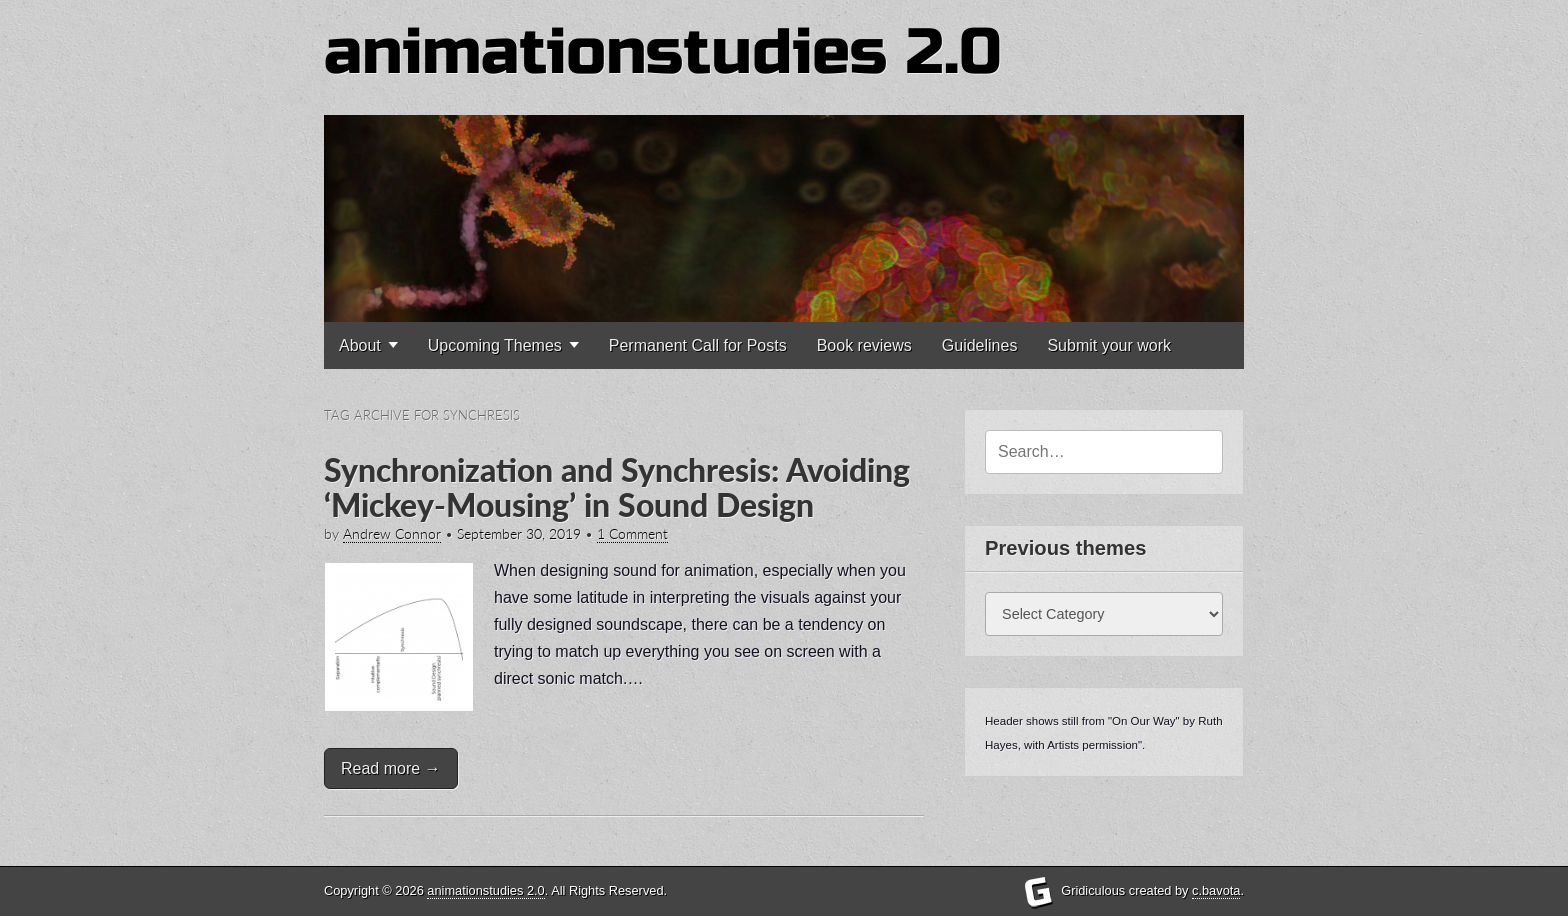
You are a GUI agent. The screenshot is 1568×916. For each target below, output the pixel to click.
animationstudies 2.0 (663, 52)
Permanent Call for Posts (698, 345)
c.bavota (1216, 890)
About (360, 345)
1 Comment (632, 534)
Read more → (391, 768)
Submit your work (1109, 345)
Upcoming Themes (495, 345)
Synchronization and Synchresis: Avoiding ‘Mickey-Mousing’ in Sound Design (617, 487)
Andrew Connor (392, 534)
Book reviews (864, 345)
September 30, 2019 (519, 534)
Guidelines (980, 345)
